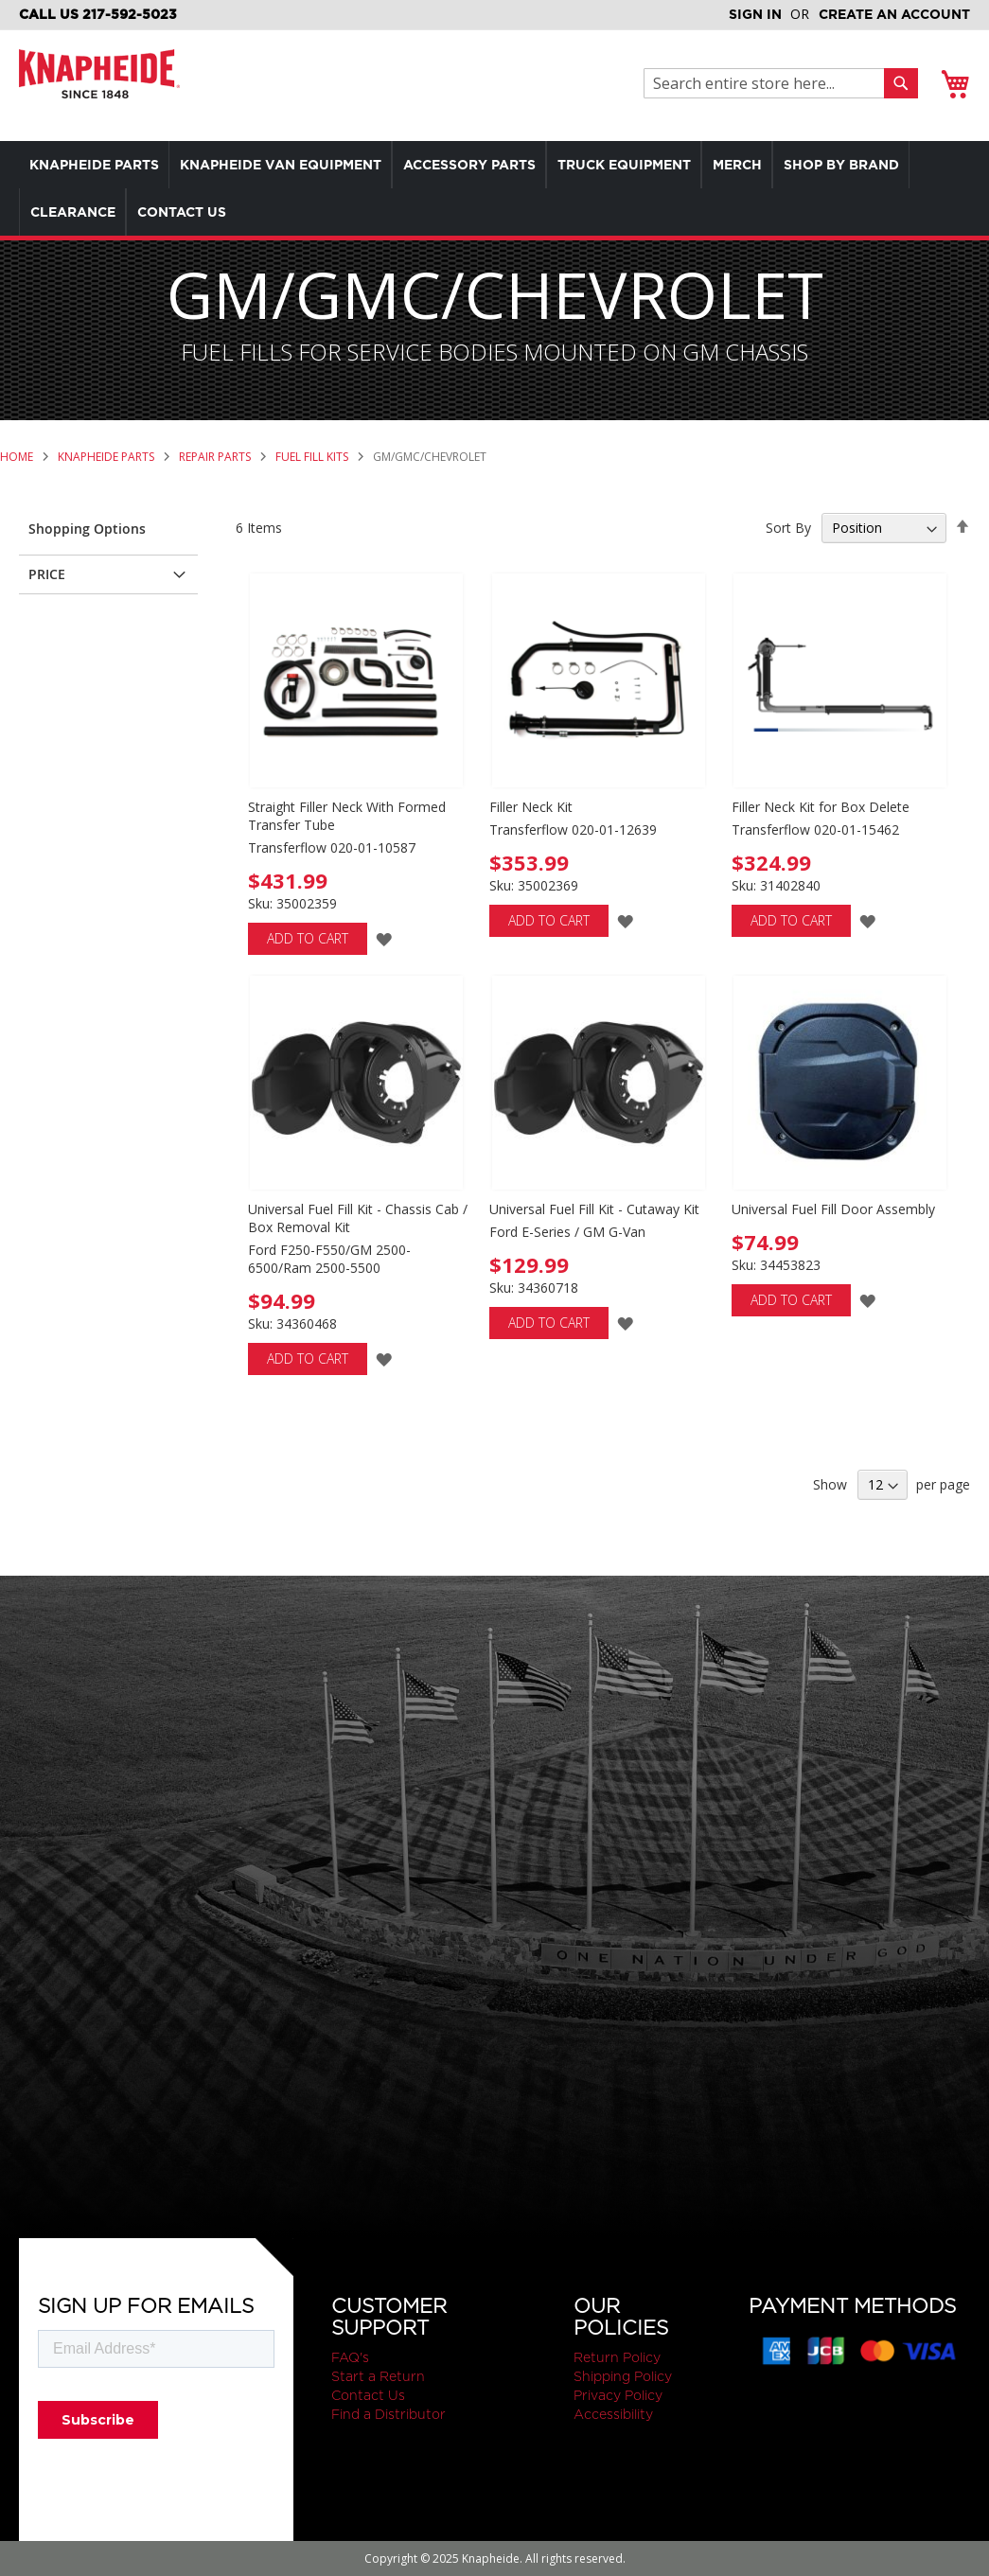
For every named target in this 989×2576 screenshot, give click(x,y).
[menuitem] (98, 164)
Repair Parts (216, 457)
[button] (383, 938)
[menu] (494, 188)
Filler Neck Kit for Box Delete (821, 807)
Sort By (788, 528)
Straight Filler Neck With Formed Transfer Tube (347, 816)
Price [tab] (46, 574)
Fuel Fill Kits (313, 457)
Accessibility (613, 2414)
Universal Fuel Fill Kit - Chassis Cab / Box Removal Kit (358, 1218)
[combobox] (769, 83)
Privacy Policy (618, 2395)
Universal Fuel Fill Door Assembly (833, 1209)
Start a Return (378, 2376)
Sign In (755, 14)
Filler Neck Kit (531, 807)
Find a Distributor (388, 2414)
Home (18, 457)
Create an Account (894, 14)
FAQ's (350, 2357)
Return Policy (617, 2357)
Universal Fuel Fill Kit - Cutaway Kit (594, 1209)
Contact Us (368, 2395)
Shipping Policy (623, 2376)
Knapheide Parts (107, 457)
